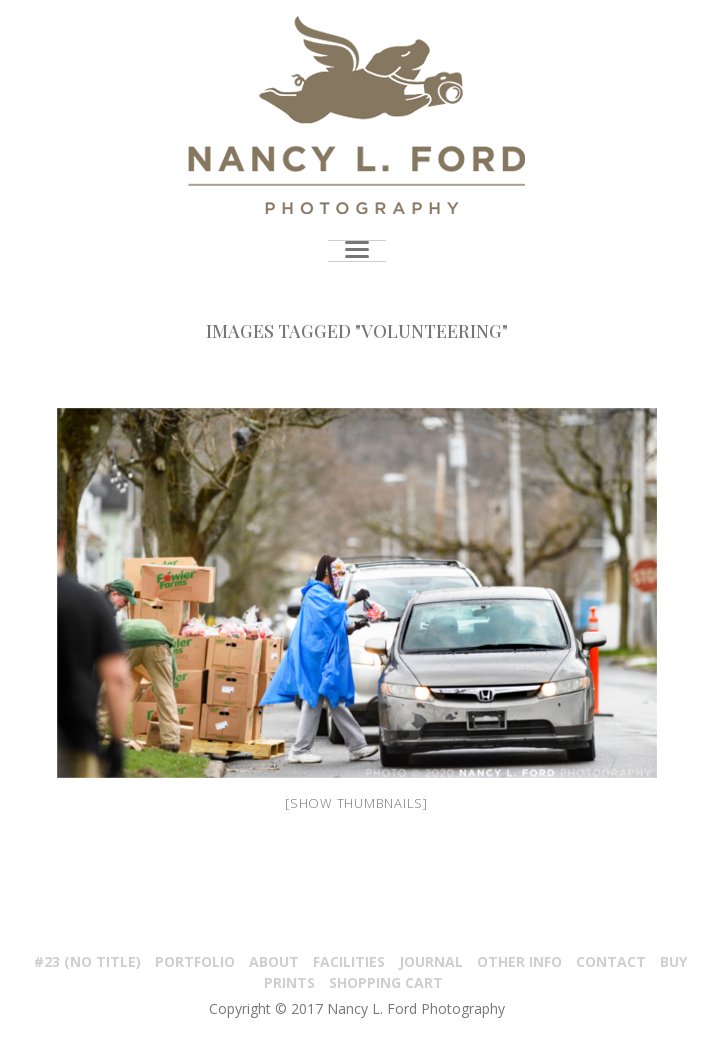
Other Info (519, 961)
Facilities (349, 961)
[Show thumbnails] (356, 803)
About (274, 961)
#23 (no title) (87, 961)
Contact (611, 961)
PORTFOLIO (195, 961)
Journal (431, 961)
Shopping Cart (386, 982)
